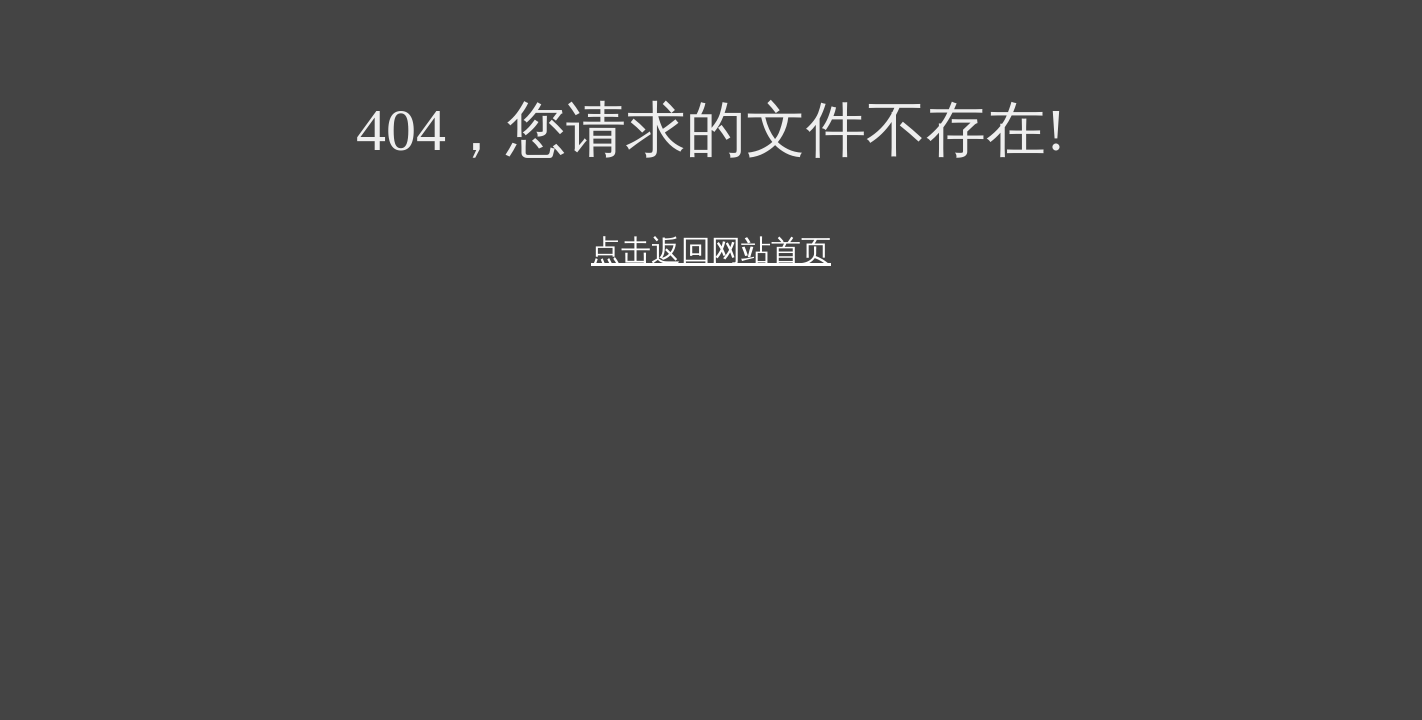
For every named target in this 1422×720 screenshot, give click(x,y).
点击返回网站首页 (711, 250)
